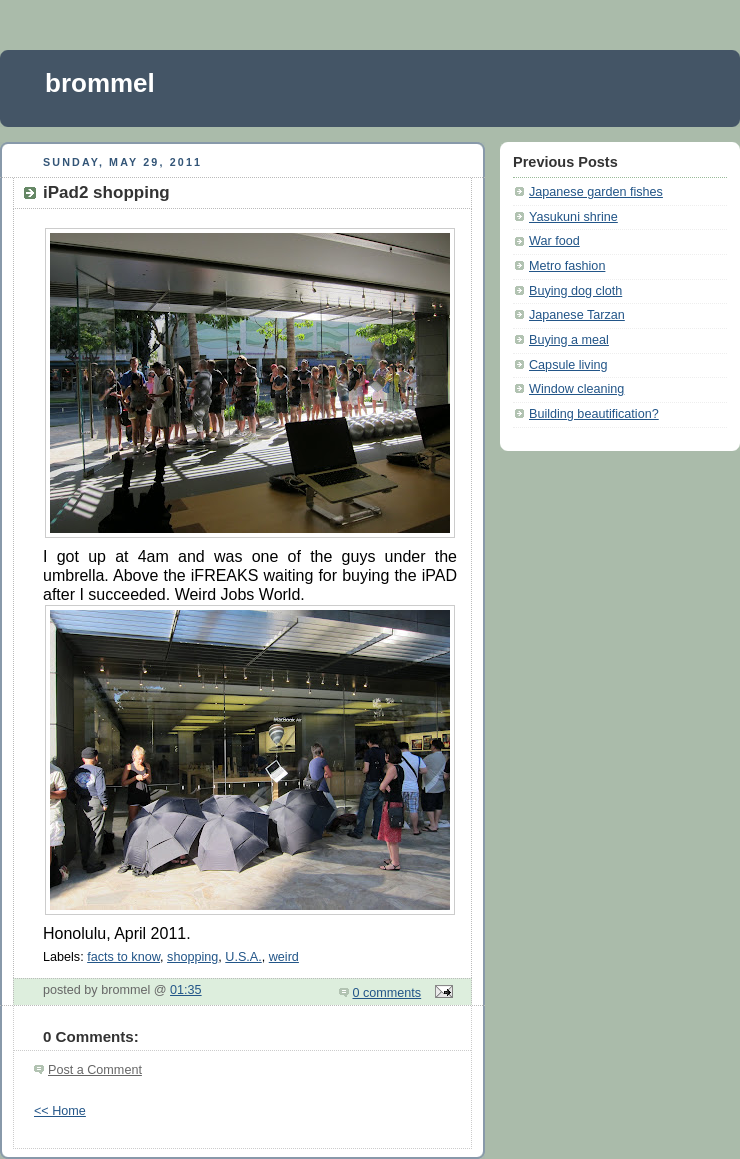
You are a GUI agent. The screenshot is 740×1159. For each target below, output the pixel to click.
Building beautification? (594, 414)
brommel (100, 83)
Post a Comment (95, 1070)
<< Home (60, 1111)
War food (554, 241)
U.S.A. (243, 957)
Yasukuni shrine (573, 217)
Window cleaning (576, 389)
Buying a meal (569, 340)
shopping (192, 957)
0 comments (387, 993)
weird (284, 957)
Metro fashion (567, 266)
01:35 (186, 990)
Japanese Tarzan (577, 315)
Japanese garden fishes (596, 192)
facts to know (123, 957)
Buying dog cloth (575, 291)
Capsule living (568, 365)
